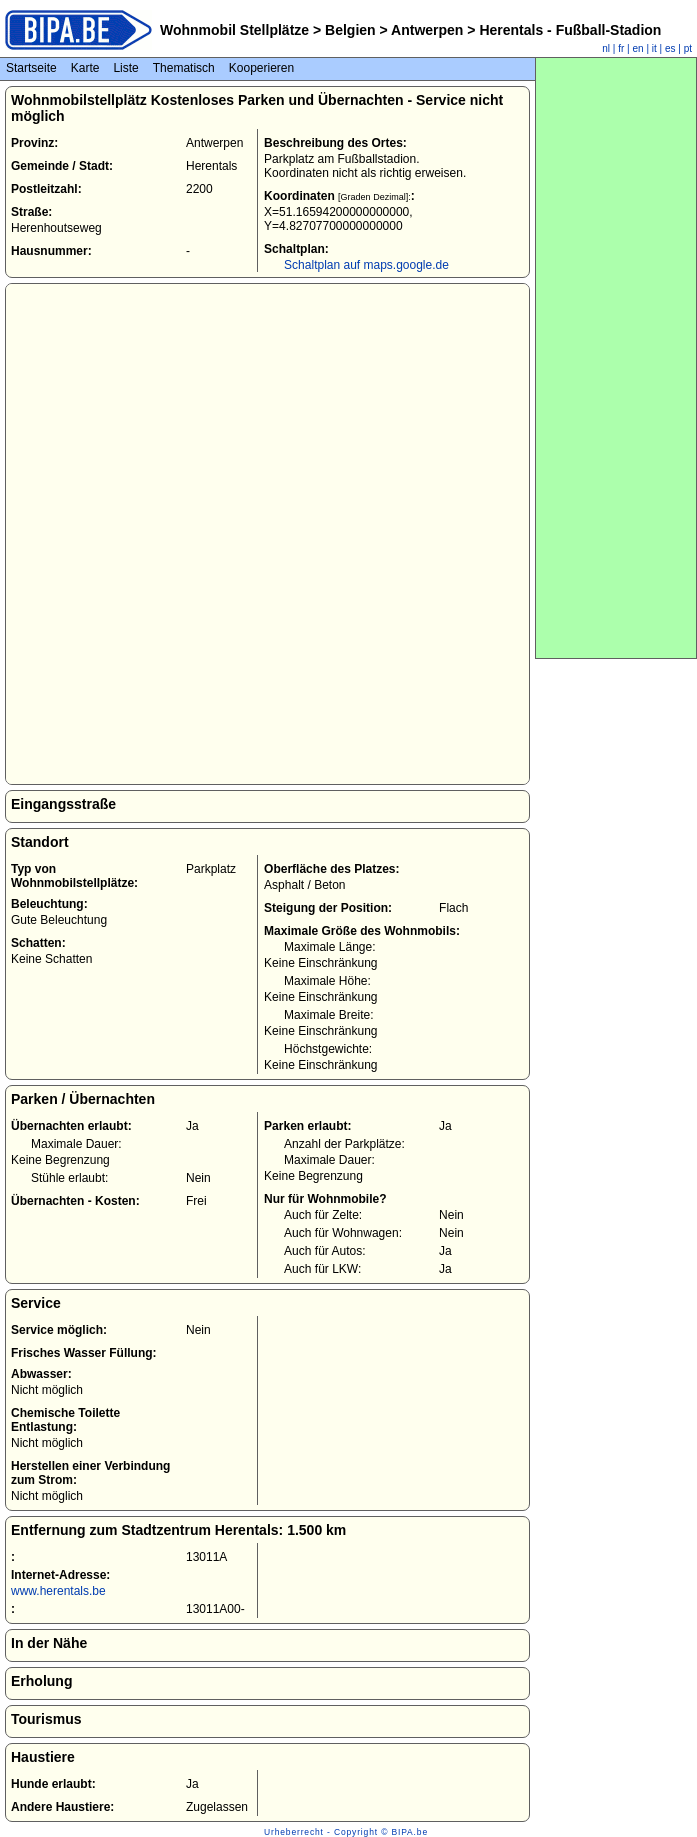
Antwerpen (428, 30)
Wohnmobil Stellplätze (234, 30)
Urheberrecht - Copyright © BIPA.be (346, 1832)
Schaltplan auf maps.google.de (366, 265)
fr (621, 48)
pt (688, 48)
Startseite (31, 68)
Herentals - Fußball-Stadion (569, 30)
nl (606, 48)
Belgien (350, 30)
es (670, 48)
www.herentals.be (58, 1591)
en (638, 48)
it (654, 48)
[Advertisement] (616, 358)
